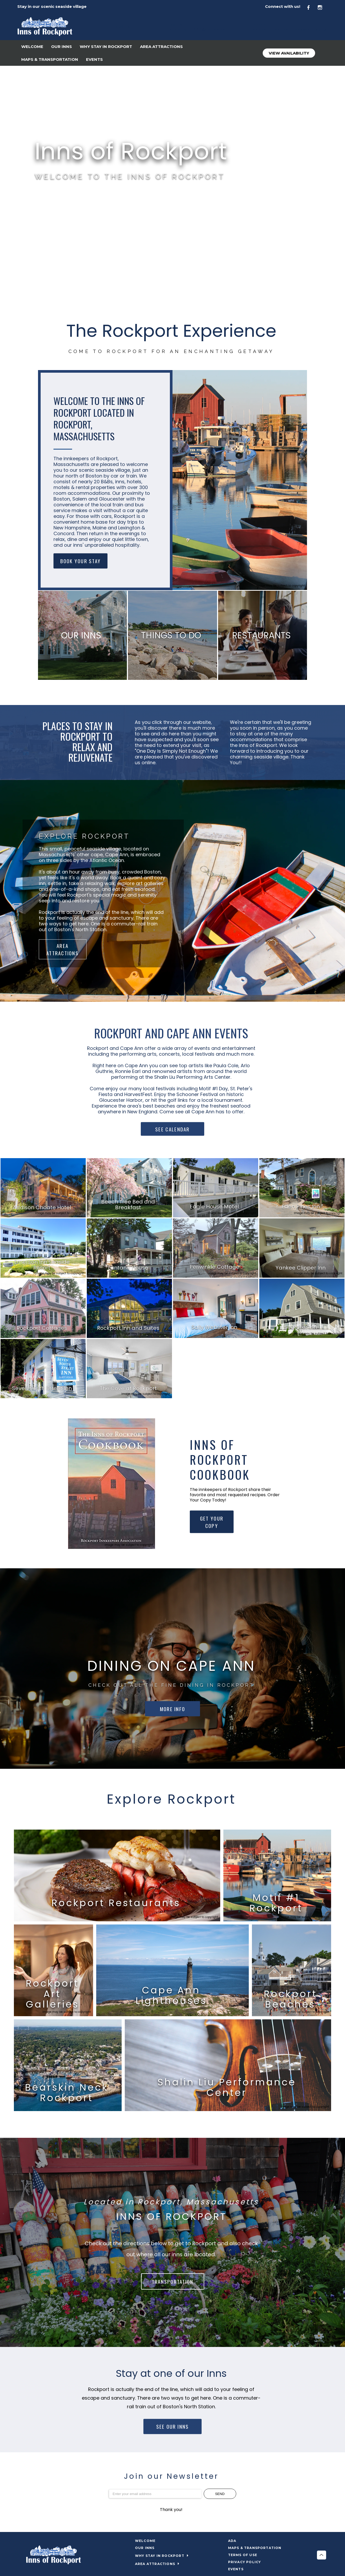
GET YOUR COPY (211, 1521)
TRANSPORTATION (172, 2281)
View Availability (289, 53)
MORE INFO (172, 1708)
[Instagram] (323, 6)
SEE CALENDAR (172, 1128)
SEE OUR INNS (172, 2426)
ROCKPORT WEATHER (172, 282)
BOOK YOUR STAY (80, 561)
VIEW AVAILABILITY (62, 199)
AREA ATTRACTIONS (62, 949)
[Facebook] (311, 6)
